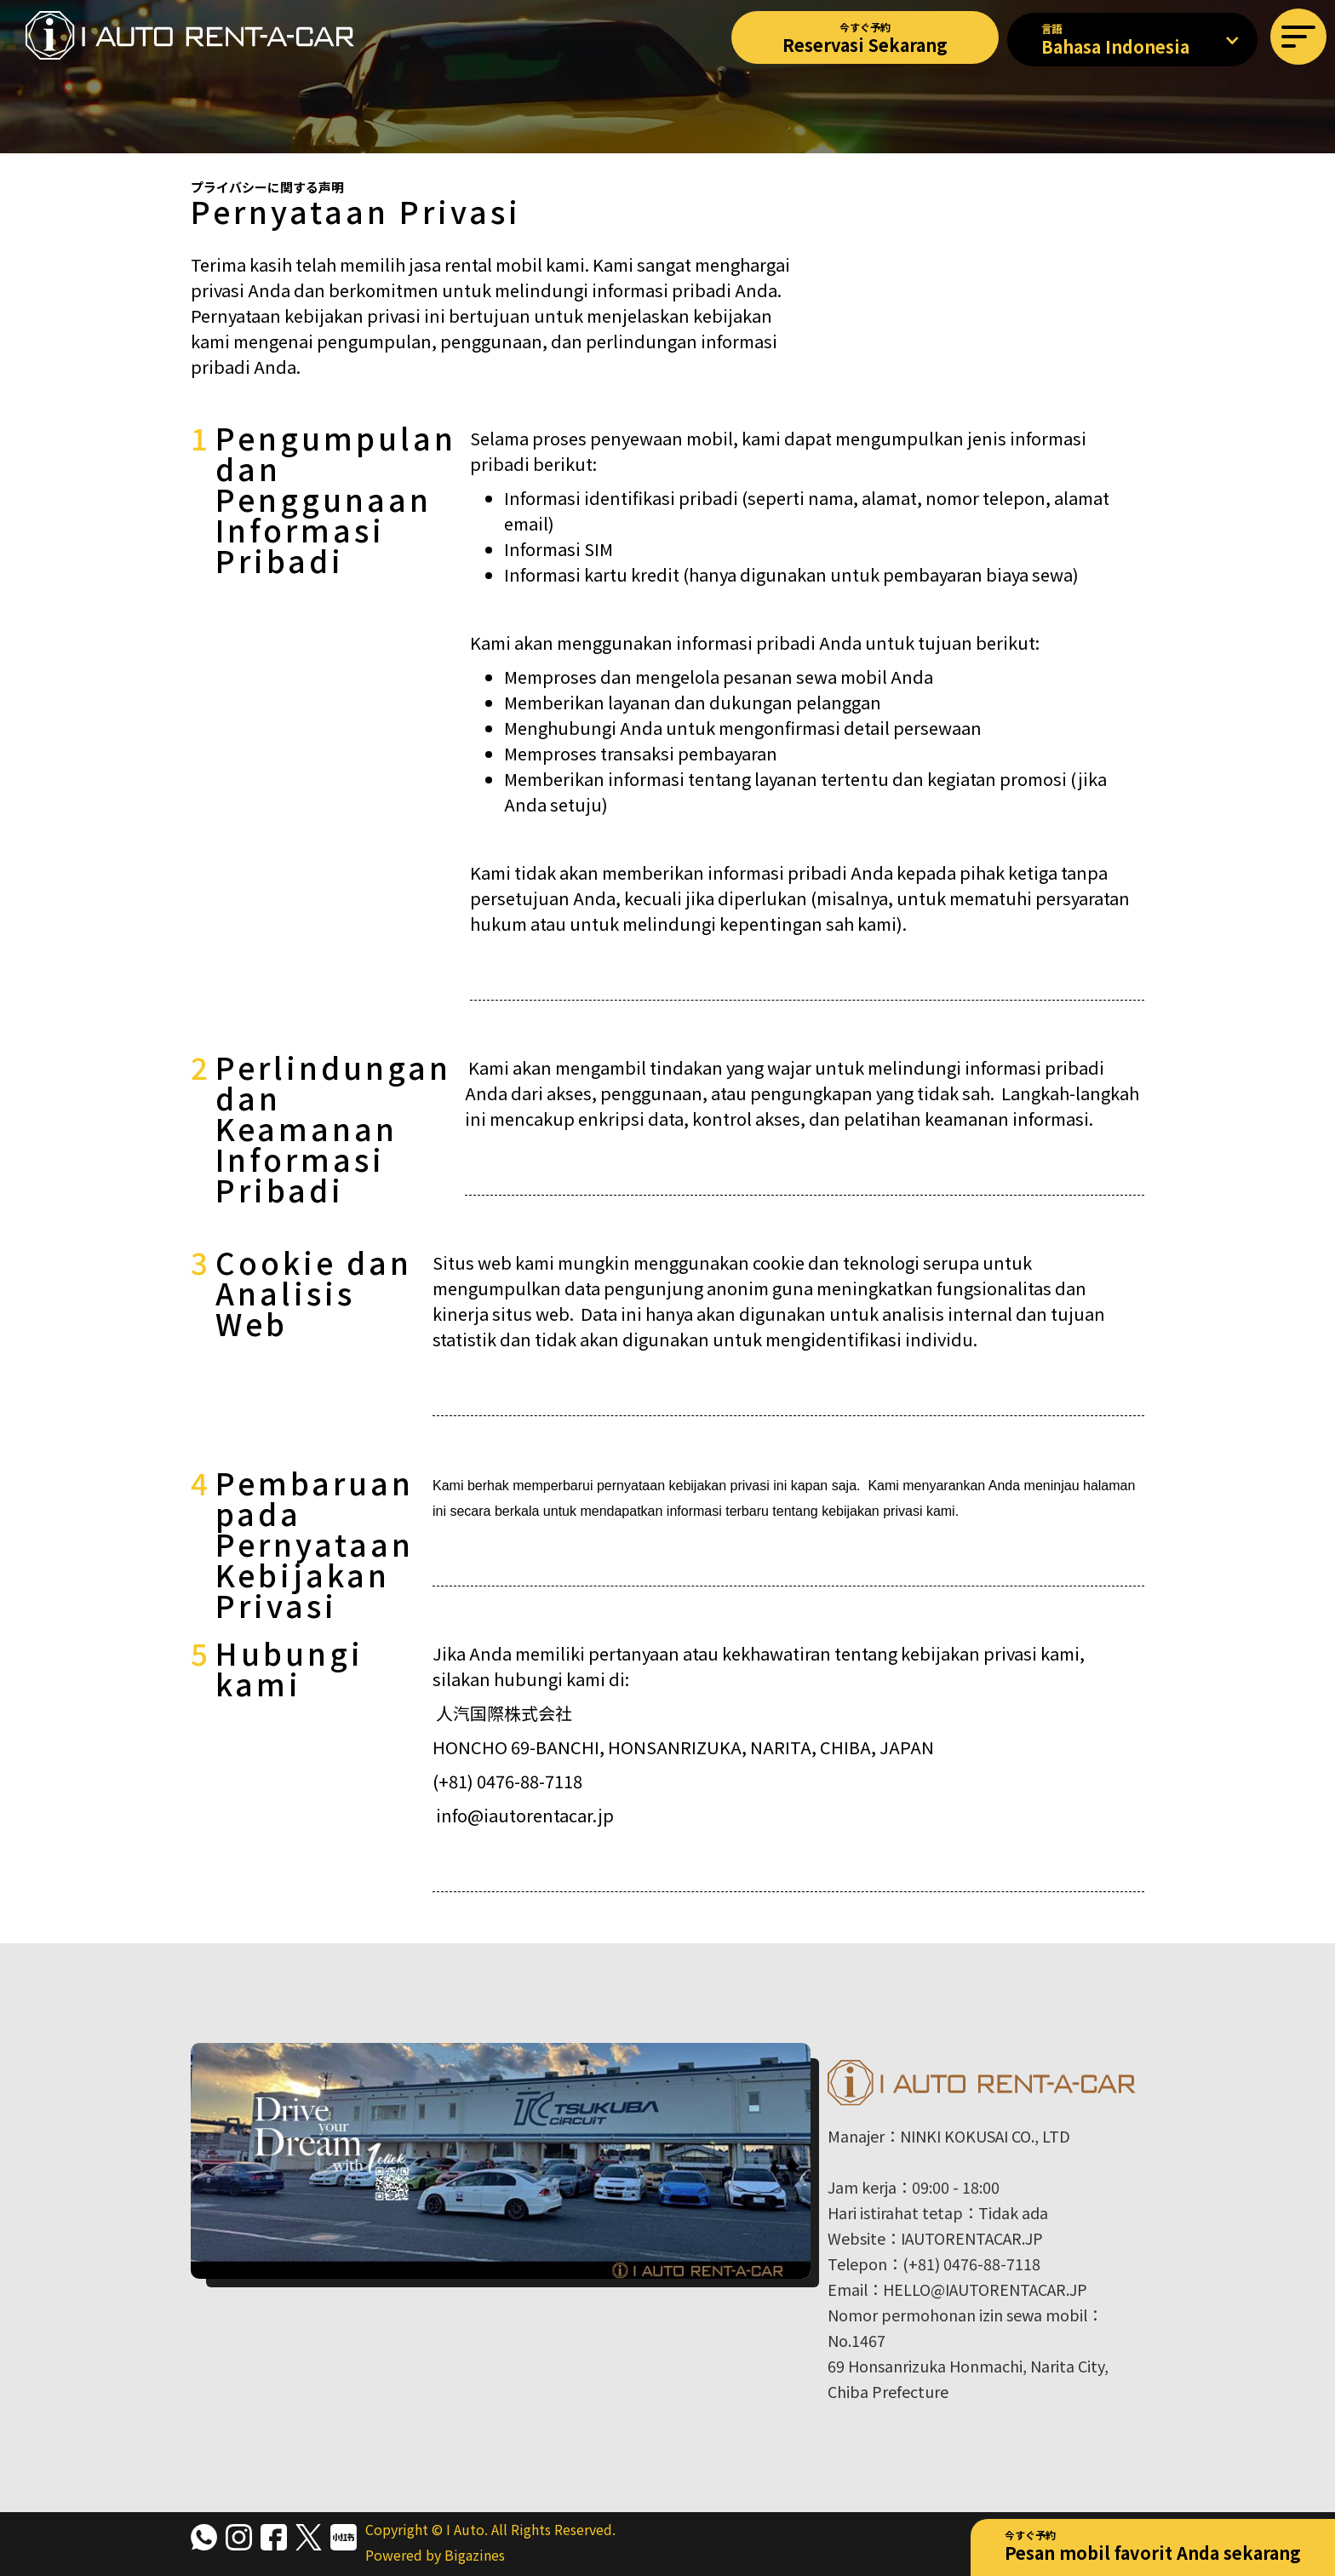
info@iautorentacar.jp (525, 1815)
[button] (1298, 37)
